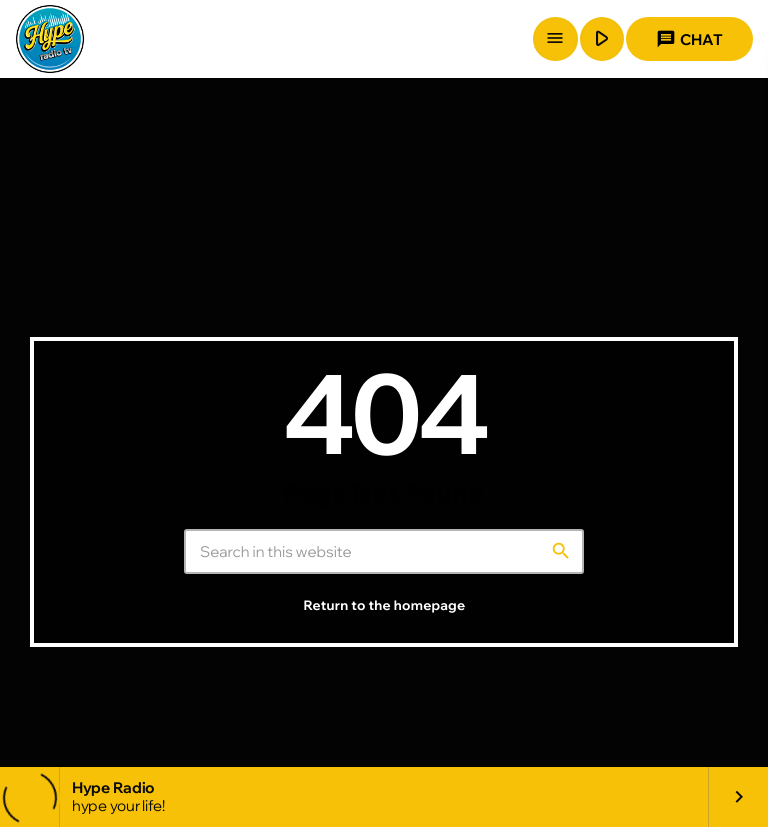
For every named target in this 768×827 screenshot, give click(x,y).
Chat (689, 39)
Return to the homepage (385, 606)
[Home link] (50, 39)
